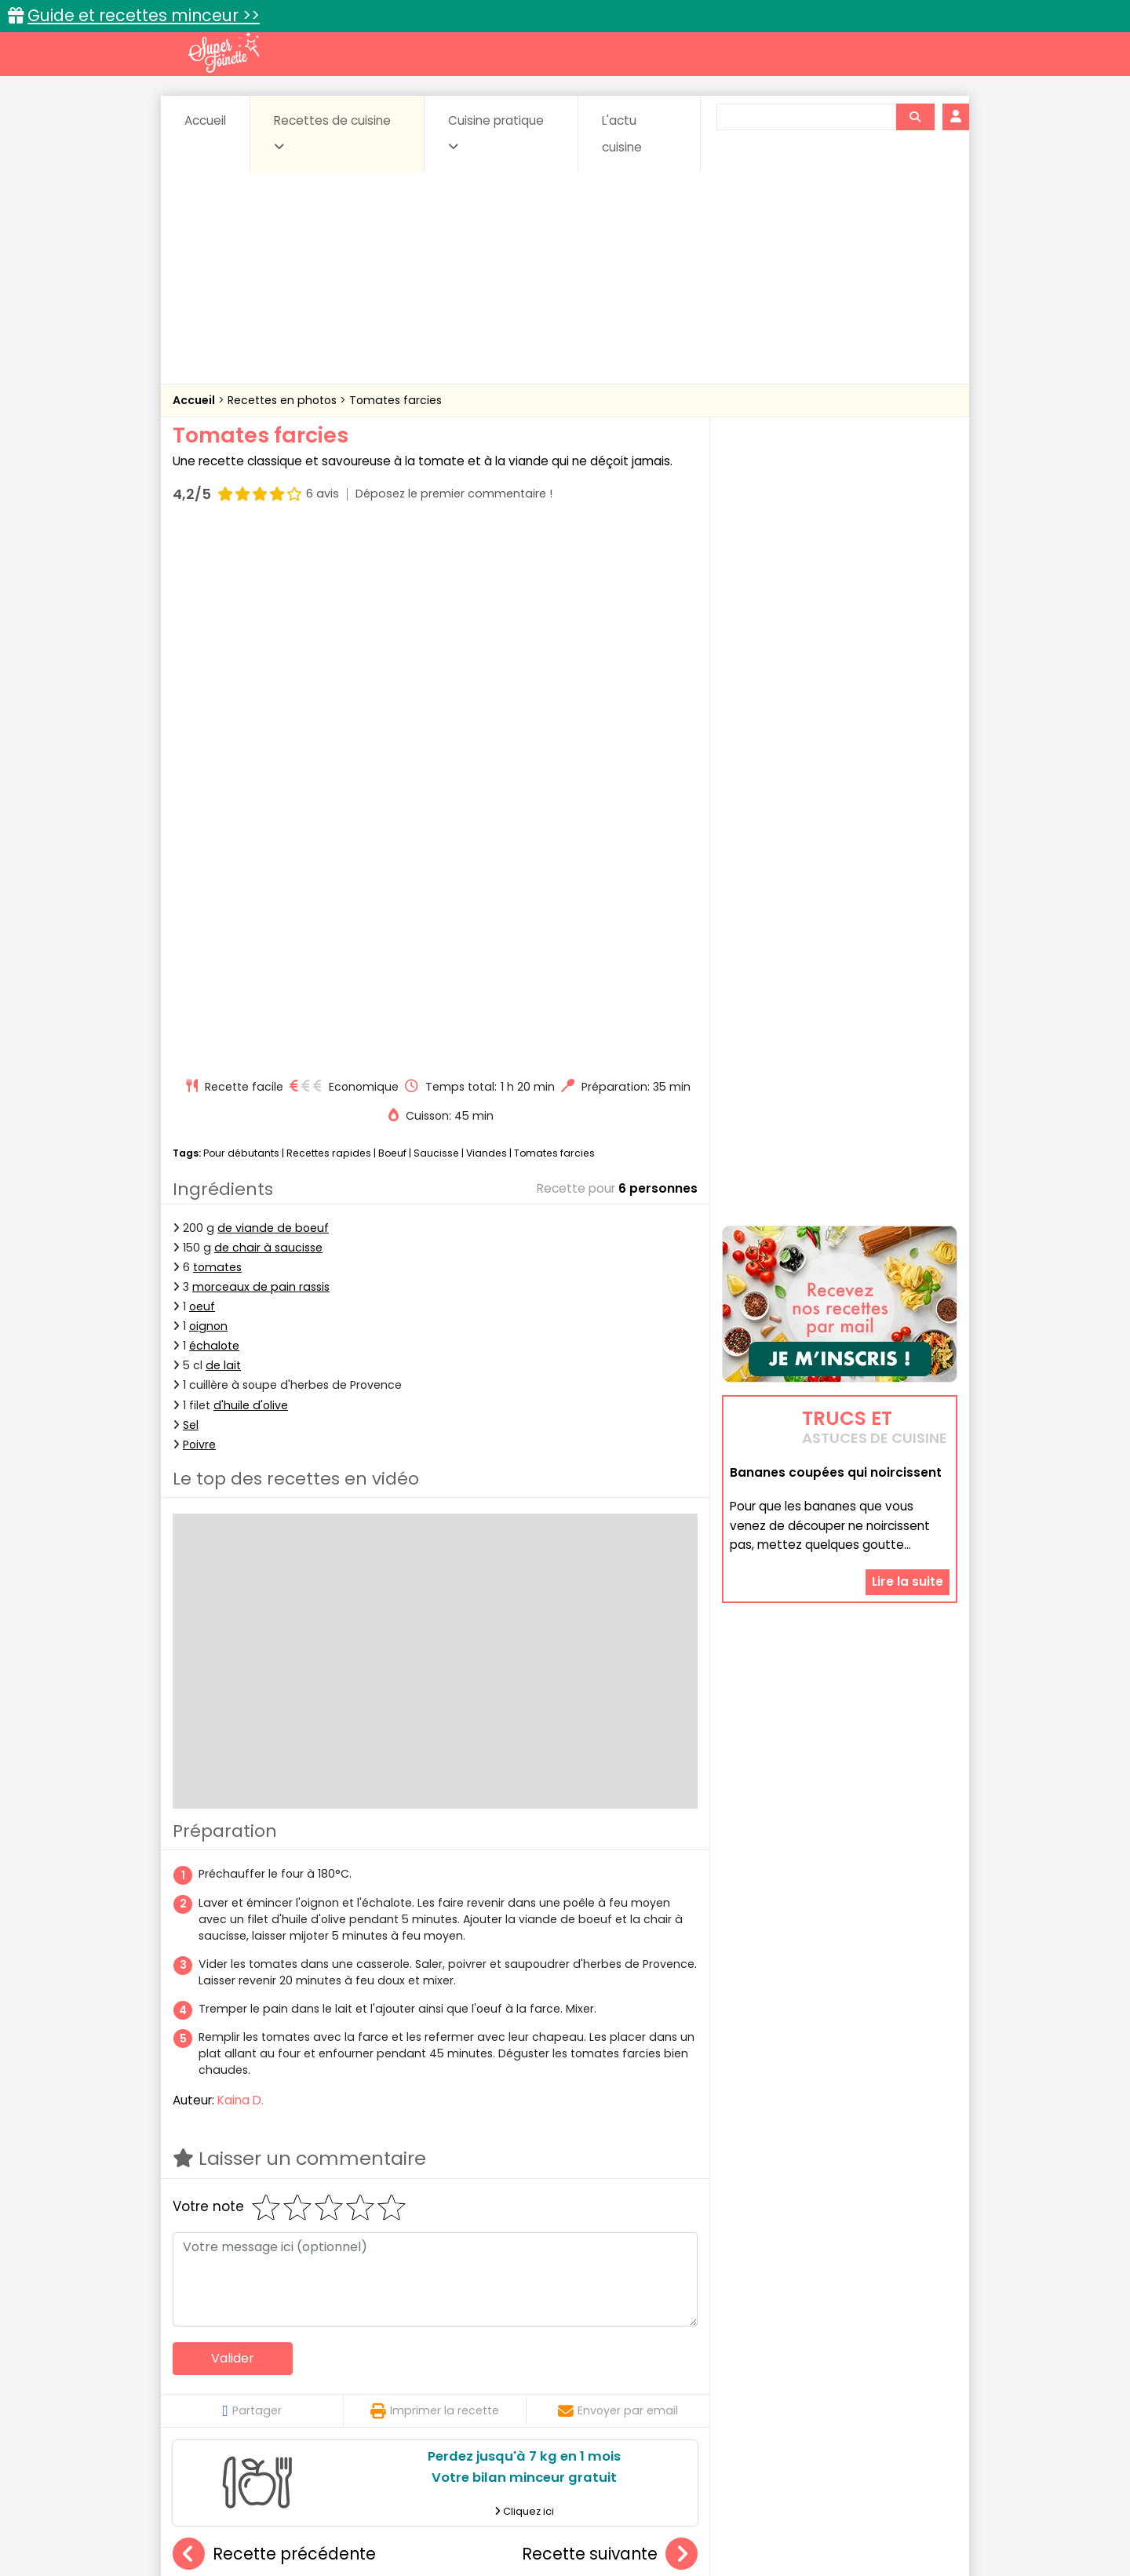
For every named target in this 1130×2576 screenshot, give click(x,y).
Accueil (205, 120)
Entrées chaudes (423, 2377)
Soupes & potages (570, 2392)
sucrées (664, 2392)
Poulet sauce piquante (434, 2198)
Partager (251, 1878)
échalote (214, 813)
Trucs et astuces (785, 2328)
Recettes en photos (284, 400)
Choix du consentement (747, 2529)
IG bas (689, 2377)
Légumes (754, 2377)
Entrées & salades (309, 2377)
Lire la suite (907, 1404)
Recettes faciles (352, 2328)
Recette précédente (274, 2022)
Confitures (602, 2362)
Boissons (453, 2362)
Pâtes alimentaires (252, 2392)
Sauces (476, 2392)
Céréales (526, 2362)
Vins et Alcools (816, 2392)
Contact (360, 2514)
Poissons (348, 2392)
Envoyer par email (618, 1878)
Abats (216, 2362)
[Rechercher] (915, 117)
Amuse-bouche (298, 2362)
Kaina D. (240, 1567)
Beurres (385, 2362)
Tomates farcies (395, 400)
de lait (223, 832)
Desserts (214, 2377)
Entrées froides (530, 2377)
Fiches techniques (646, 2328)
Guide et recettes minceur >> (143, 15)
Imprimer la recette (434, 1878)
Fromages (620, 2377)
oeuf (202, 774)
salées (414, 2392)
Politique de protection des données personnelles (532, 2529)
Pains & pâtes (895, 2377)
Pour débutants (241, 620)
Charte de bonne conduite (807, 2514)
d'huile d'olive (250, 872)
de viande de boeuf (273, 695)
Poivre (199, 912)
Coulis (905, 2362)
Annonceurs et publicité (253, 2514)
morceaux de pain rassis (261, 754)
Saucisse (436, 620)
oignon (208, 793)
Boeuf (392, 620)
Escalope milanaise (260, 2198)
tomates (217, 734)
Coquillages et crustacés (800, 2362)
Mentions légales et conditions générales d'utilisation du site (559, 2514)
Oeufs (820, 2377)
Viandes (486, 620)
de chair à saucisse (268, 715)
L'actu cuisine (622, 133)
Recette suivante (610, 2022)
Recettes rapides (328, 620)
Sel (191, 892)
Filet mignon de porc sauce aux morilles (648, 2198)
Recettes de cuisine (332, 132)
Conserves (682, 2362)
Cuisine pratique (496, 132)
